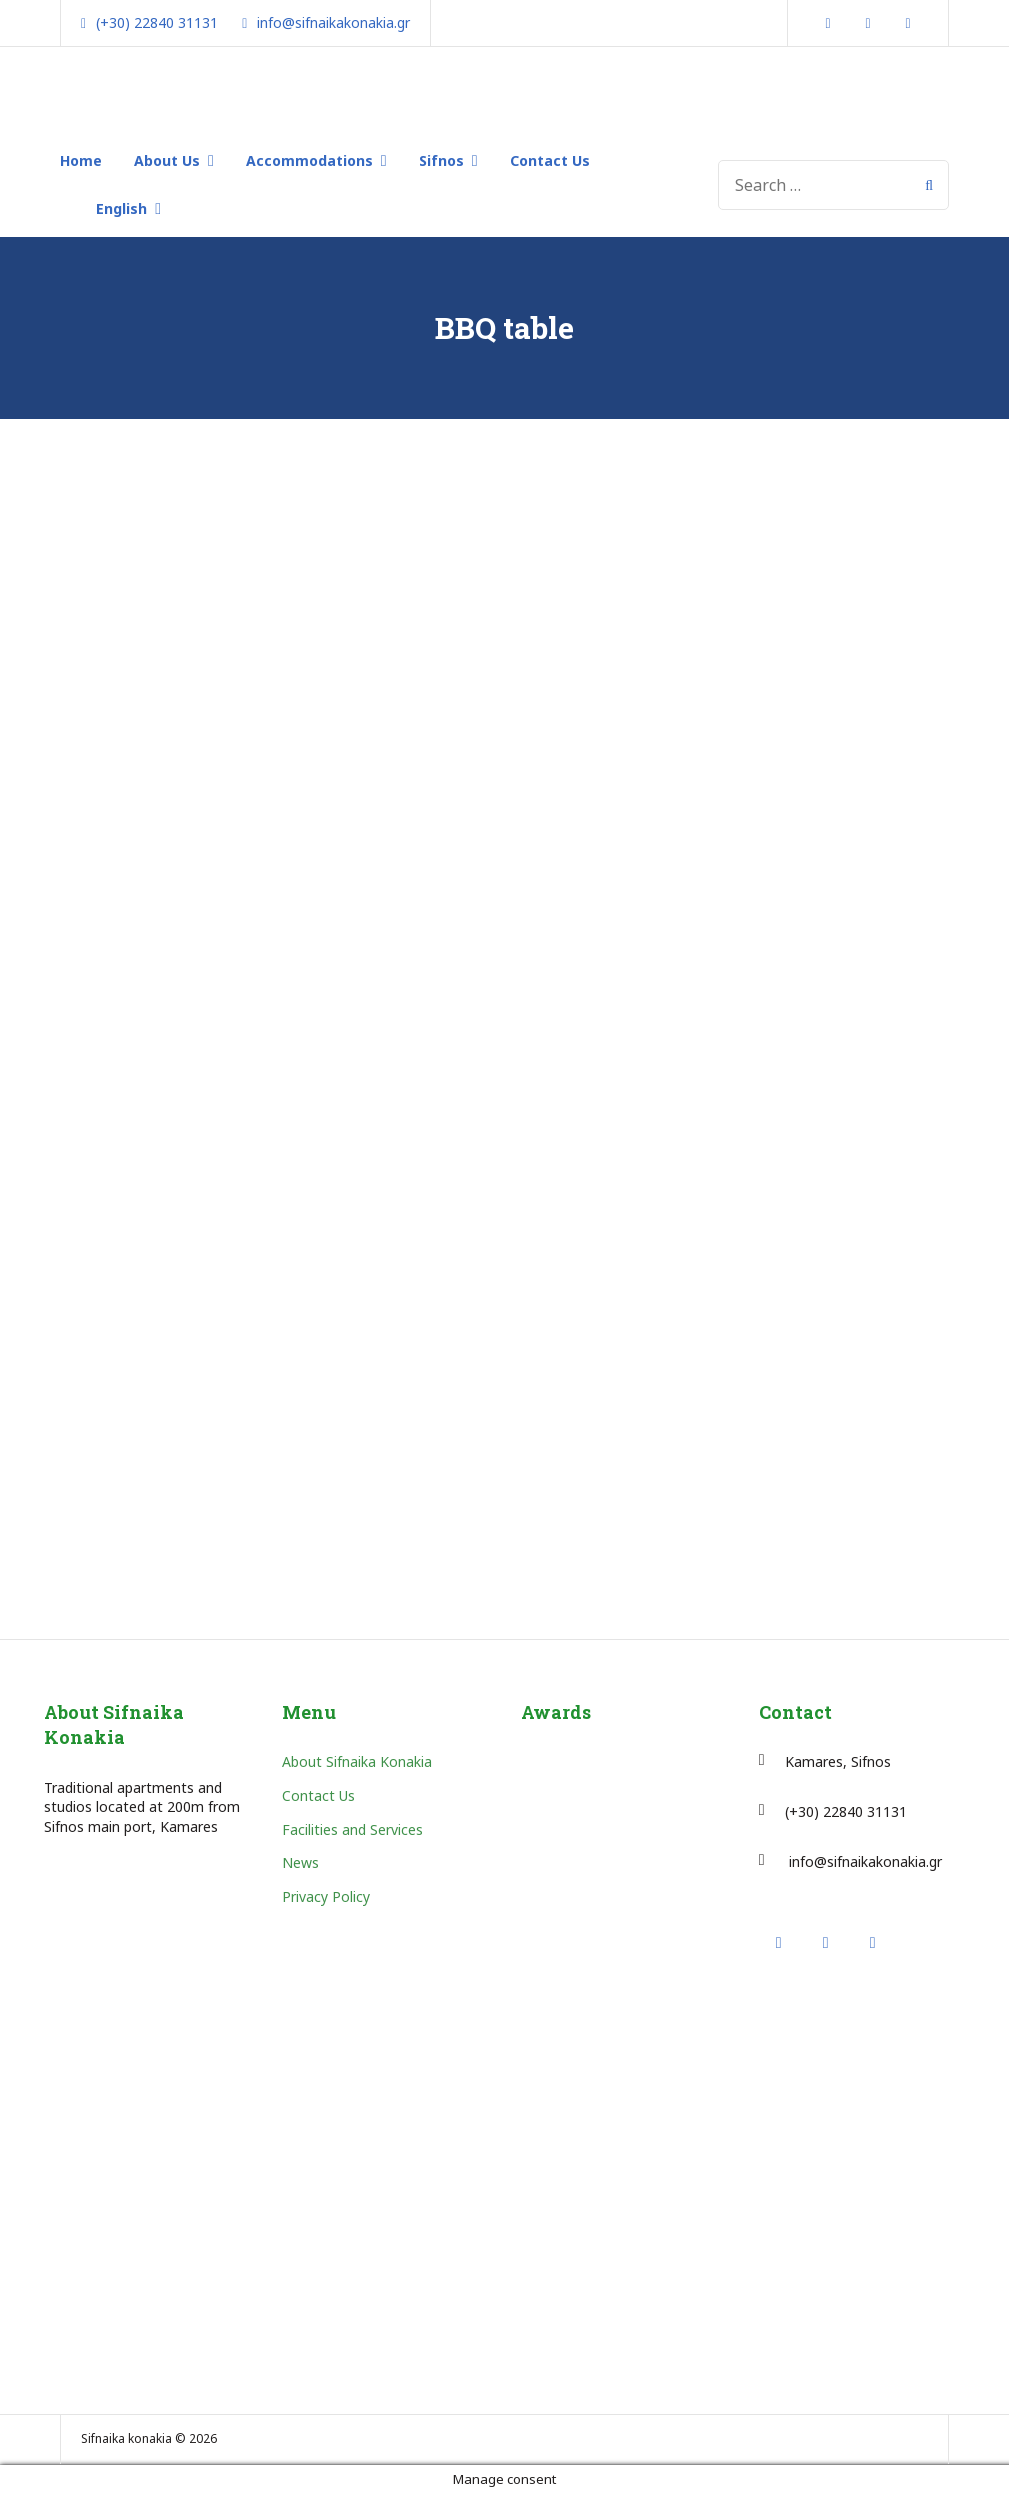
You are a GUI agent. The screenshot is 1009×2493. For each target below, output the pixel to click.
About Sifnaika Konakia (357, 1761)
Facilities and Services (352, 1829)
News (300, 1862)
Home (81, 160)
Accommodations (309, 160)
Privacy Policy (326, 1896)
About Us (167, 160)
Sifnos (441, 160)
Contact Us (550, 160)
